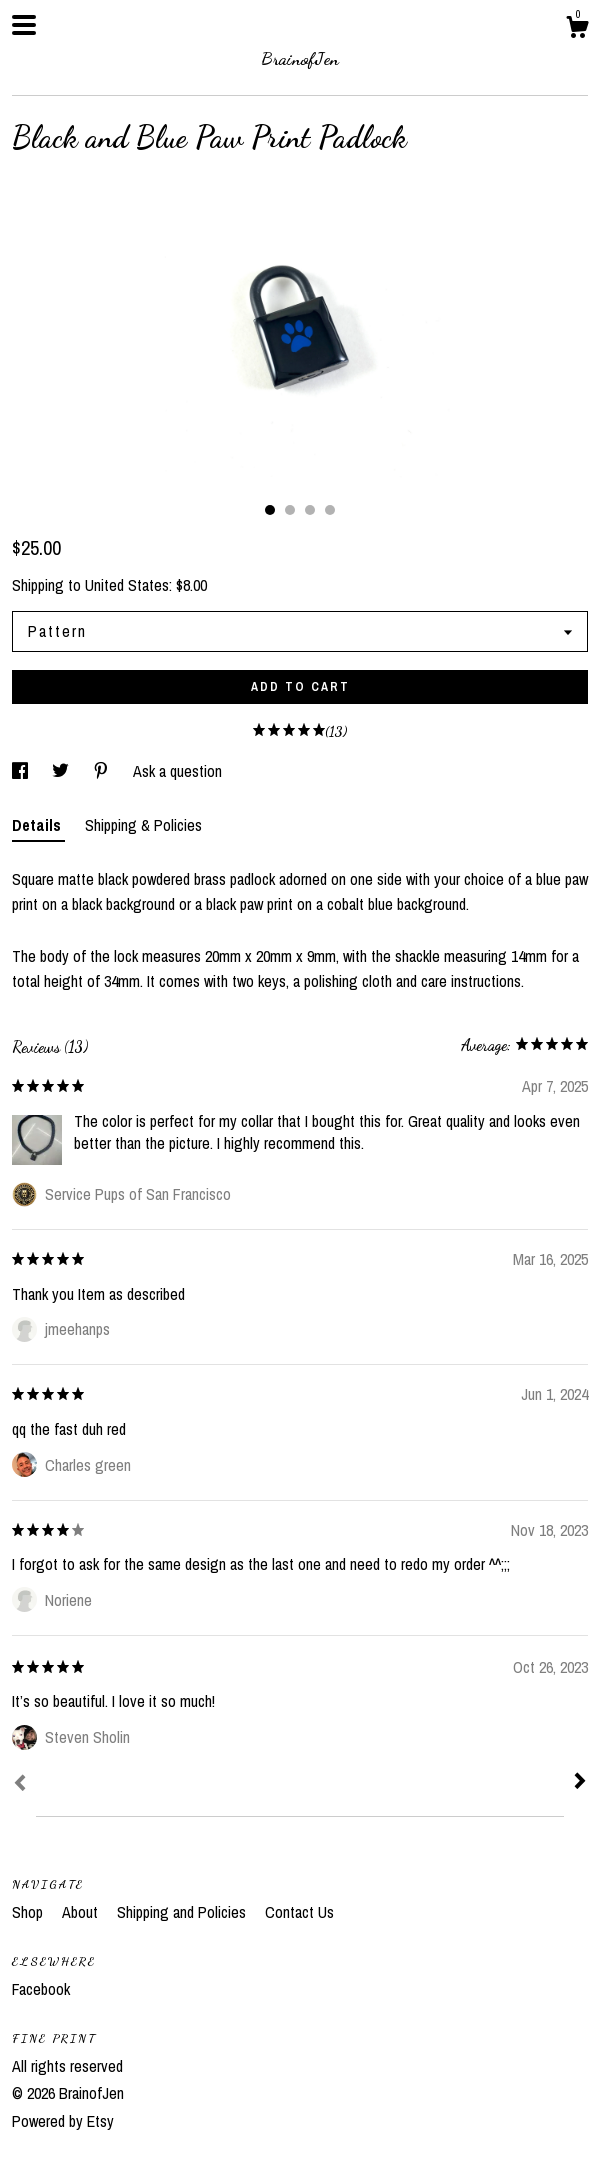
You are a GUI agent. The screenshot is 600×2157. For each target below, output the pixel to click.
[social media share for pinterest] (103, 771)
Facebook (41, 1989)
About (82, 1912)
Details (38, 825)
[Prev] (20, 1785)
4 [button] (330, 510)
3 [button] (310, 510)
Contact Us (299, 1912)
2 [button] (290, 510)
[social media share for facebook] (22, 771)
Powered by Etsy (63, 2121)
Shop (29, 1912)
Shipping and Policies (183, 1912)
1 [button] (270, 510)
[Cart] (577, 30)
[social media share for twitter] (62, 771)
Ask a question (177, 771)
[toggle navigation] (24, 25)
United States (127, 585)
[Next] (580, 1783)
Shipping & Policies (143, 825)
